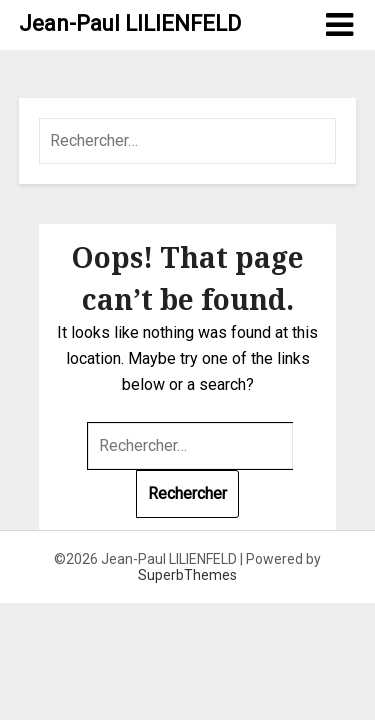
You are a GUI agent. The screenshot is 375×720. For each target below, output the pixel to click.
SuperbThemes (187, 575)
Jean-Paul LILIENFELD (130, 23)
